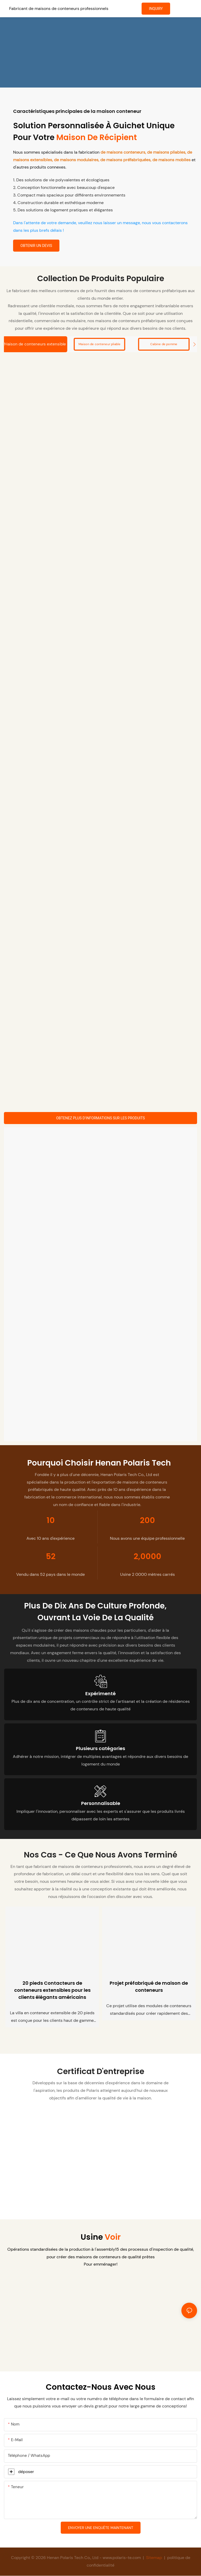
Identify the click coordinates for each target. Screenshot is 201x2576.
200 (147, 1520)
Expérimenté (100, 1694)
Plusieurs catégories (100, 1749)
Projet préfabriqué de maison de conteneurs (149, 1987)
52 (50, 1557)
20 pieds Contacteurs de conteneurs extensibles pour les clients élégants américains (52, 1990)
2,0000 (147, 1557)
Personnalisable (100, 1804)
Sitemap (154, 2558)
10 (51, 1520)
